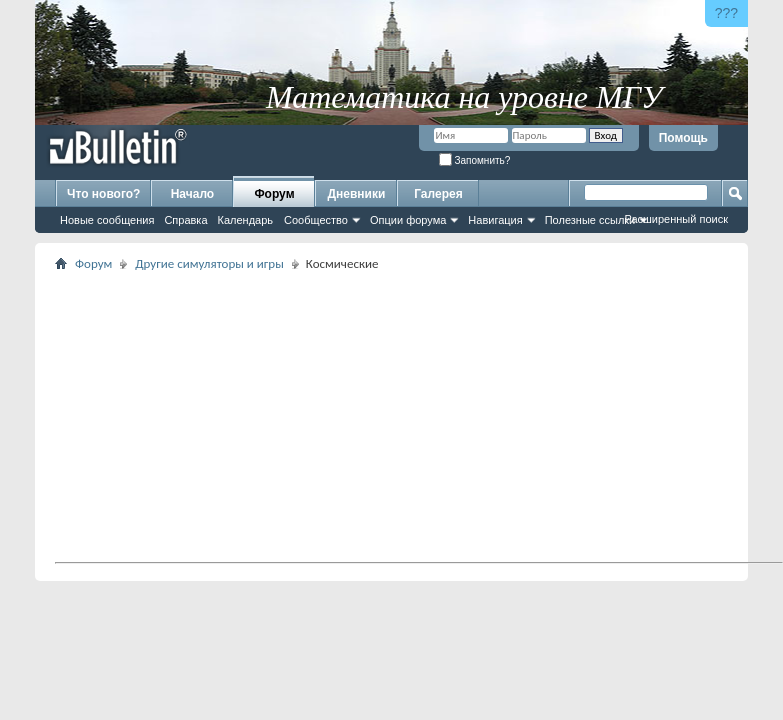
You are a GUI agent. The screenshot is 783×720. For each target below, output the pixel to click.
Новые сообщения (107, 220)
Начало (192, 194)
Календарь (246, 220)
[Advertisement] (279, 416)
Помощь (683, 138)
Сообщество (316, 220)
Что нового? (103, 194)
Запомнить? (475, 160)
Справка (185, 220)
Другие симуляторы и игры (209, 263)
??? (726, 13)
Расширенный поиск (676, 219)
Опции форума (408, 220)
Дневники (357, 194)
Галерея (438, 194)
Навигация (495, 220)
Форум (274, 194)
